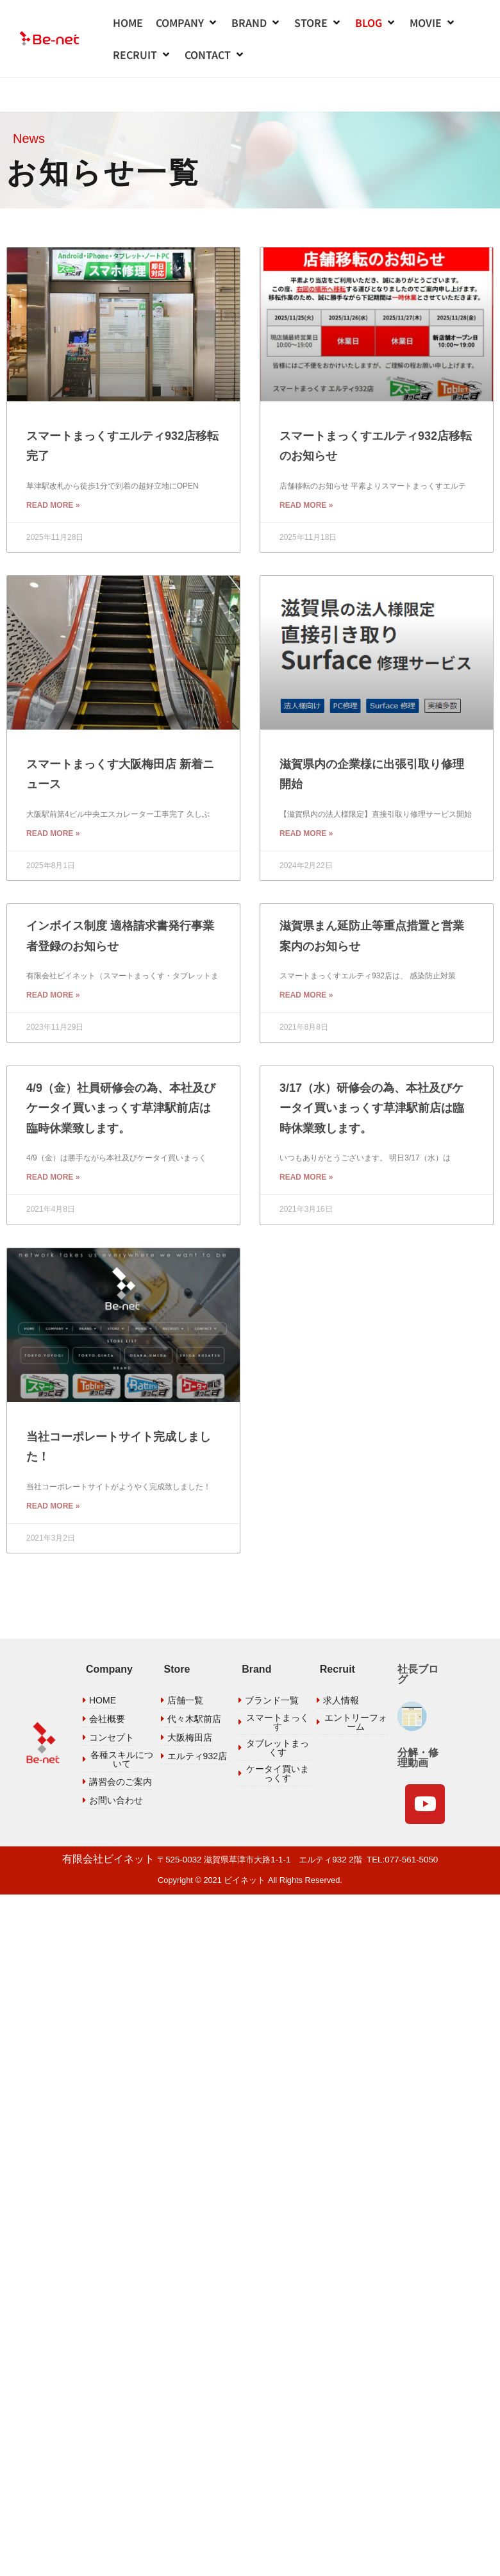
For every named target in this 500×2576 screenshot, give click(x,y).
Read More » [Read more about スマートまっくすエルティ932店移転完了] (52, 464)
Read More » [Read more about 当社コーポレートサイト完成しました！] (52, 1464)
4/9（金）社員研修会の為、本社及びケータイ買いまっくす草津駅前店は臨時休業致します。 (120, 1067)
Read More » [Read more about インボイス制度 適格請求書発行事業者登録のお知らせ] (52, 953)
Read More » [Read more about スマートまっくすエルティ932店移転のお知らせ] (306, 464)
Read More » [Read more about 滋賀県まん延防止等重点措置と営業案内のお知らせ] (306, 953)
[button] (187, 22)
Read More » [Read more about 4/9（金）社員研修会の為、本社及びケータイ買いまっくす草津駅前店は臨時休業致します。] (52, 1136)
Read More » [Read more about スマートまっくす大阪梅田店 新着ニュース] (52, 792)
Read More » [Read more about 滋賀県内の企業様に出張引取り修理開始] (306, 792)
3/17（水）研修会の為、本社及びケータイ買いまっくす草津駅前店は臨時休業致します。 (371, 1067)
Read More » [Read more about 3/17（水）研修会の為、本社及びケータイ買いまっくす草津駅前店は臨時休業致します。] (306, 1136)
